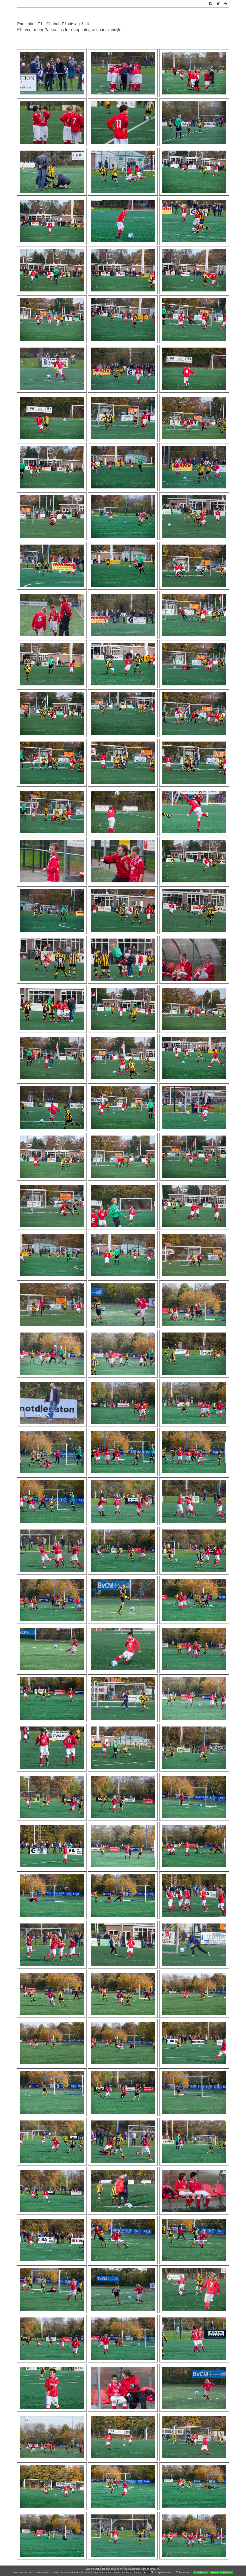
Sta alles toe (200, 2572)
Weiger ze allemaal (221, 2572)
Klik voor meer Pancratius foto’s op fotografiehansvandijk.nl (71, 29)
